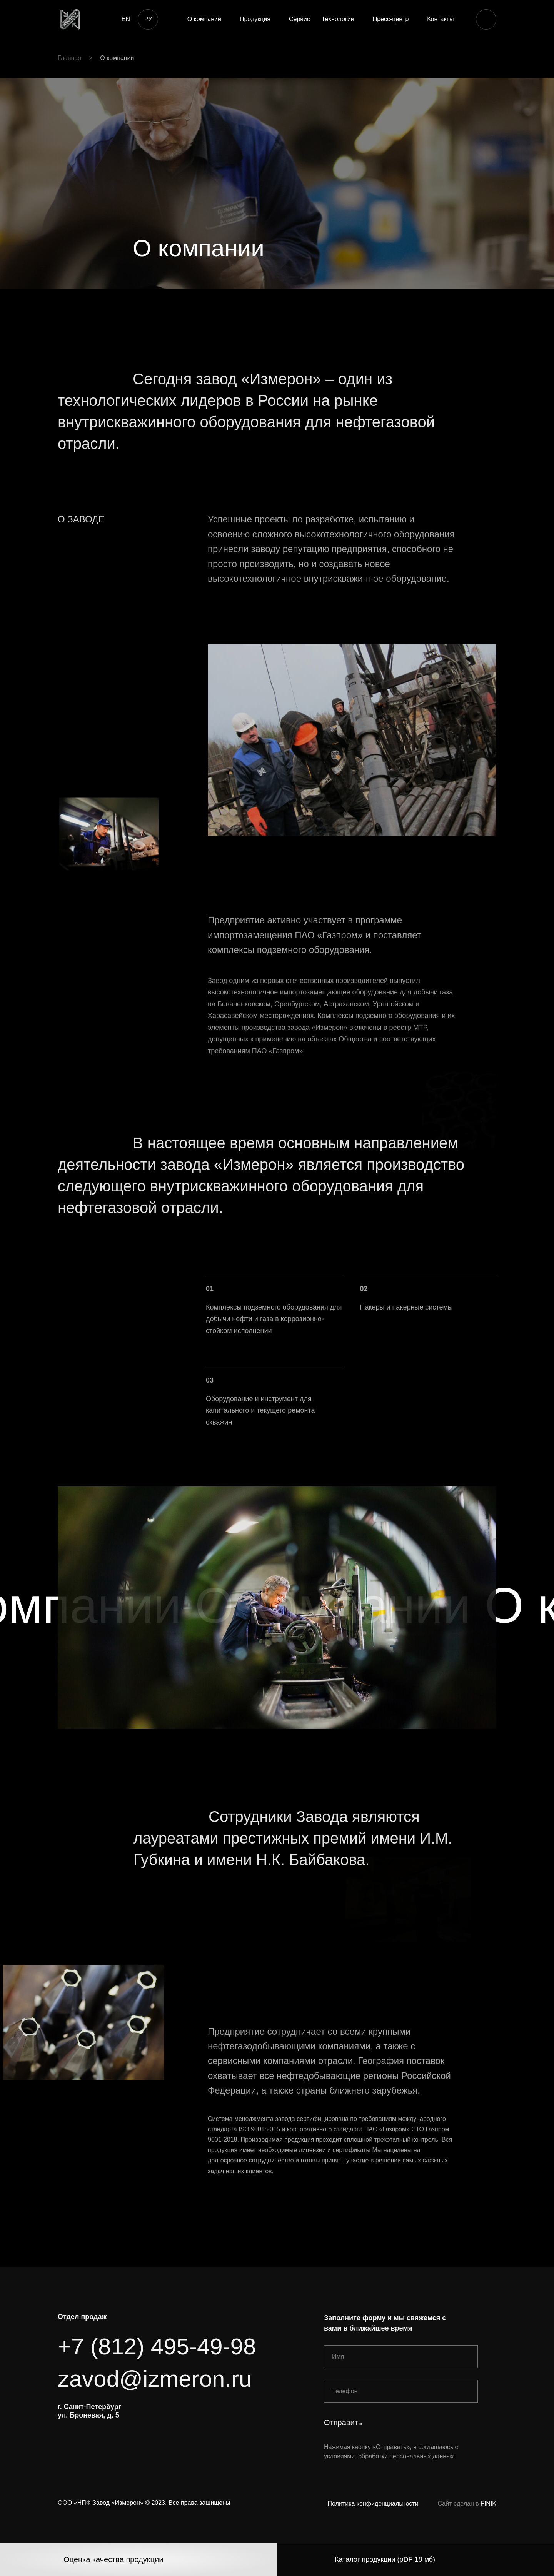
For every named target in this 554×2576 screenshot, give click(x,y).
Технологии (338, 19)
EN (126, 19)
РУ (148, 19)
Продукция (255, 19)
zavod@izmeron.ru (155, 2379)
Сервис (299, 19)
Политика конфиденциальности (373, 2503)
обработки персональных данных (406, 2456)
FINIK (488, 2503)
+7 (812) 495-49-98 (157, 2346)
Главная (69, 58)
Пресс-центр (391, 19)
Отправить (343, 2422)
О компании (204, 19)
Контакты (440, 19)
